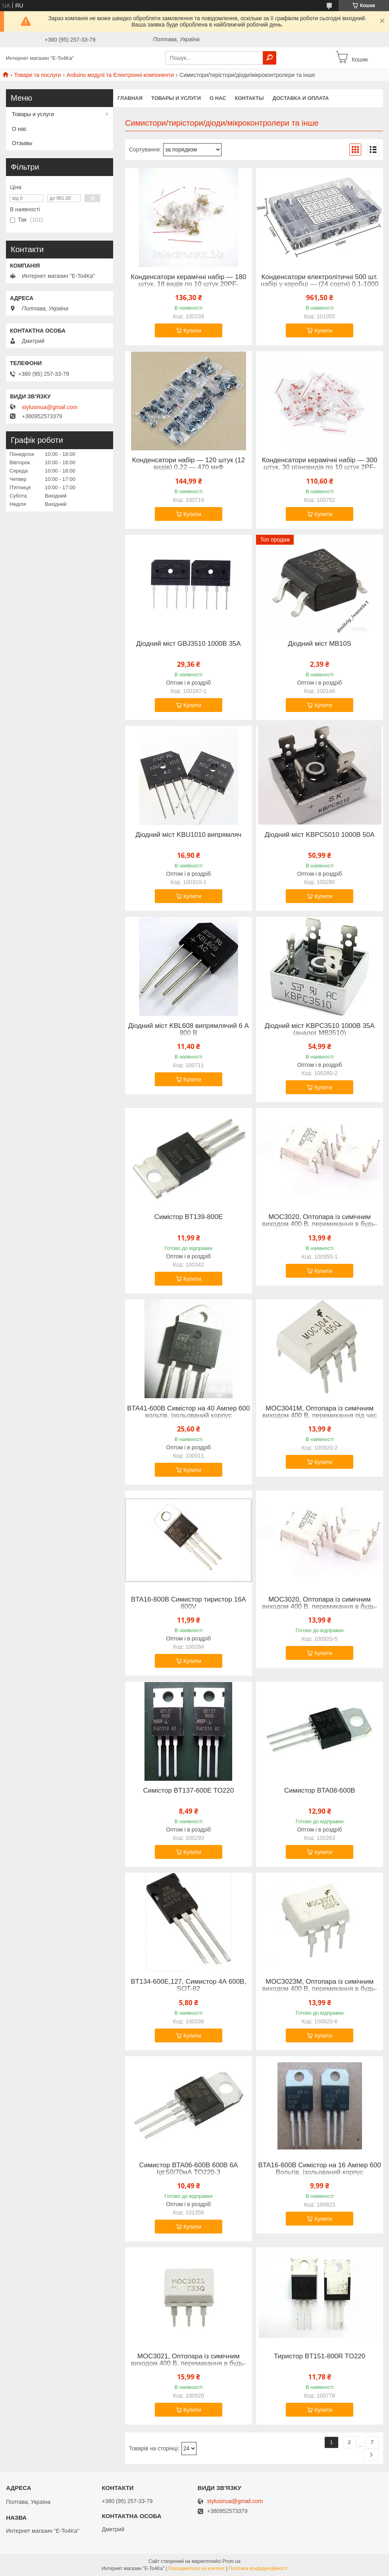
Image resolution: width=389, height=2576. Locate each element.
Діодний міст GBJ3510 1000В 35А (188, 643)
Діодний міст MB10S (319, 643)
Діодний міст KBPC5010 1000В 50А (320, 834)
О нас (218, 98)
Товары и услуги (176, 98)
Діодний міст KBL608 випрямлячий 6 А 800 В (188, 1029)
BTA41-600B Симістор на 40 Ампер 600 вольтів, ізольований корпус (188, 1412)
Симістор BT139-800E (188, 1217)
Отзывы (22, 143)
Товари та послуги (37, 75)
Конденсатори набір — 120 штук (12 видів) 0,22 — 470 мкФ (188, 464)
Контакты (249, 98)
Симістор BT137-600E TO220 (188, 1790)
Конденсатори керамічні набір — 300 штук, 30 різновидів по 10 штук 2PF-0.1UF (319, 467)
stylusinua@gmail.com (49, 407)
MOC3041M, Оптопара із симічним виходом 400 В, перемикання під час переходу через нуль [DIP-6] (319, 1415)
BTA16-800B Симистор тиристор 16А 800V (188, 1603)
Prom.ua (232, 2561)
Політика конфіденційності (258, 2568)
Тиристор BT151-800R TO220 (319, 2356)
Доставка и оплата (300, 98)
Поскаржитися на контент (196, 2568)
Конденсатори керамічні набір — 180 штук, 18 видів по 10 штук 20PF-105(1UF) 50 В (188, 284)
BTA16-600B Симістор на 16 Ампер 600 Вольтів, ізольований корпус (319, 2169)
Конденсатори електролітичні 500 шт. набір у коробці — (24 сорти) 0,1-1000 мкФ (320, 284)
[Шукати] (269, 58)
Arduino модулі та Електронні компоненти (120, 75)
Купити (192, 330)
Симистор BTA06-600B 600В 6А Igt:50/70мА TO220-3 (188, 2169)
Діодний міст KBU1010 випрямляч (188, 834)
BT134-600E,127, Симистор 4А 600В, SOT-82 (188, 1985)
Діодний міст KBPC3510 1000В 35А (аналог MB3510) (320, 1029)
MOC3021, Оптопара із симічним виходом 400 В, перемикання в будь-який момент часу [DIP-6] (188, 2363)
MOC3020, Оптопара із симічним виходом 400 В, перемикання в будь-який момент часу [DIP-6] (319, 1224)
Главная (130, 98)
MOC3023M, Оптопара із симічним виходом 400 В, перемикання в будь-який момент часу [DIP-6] (319, 1989)
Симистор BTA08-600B (319, 1790)
